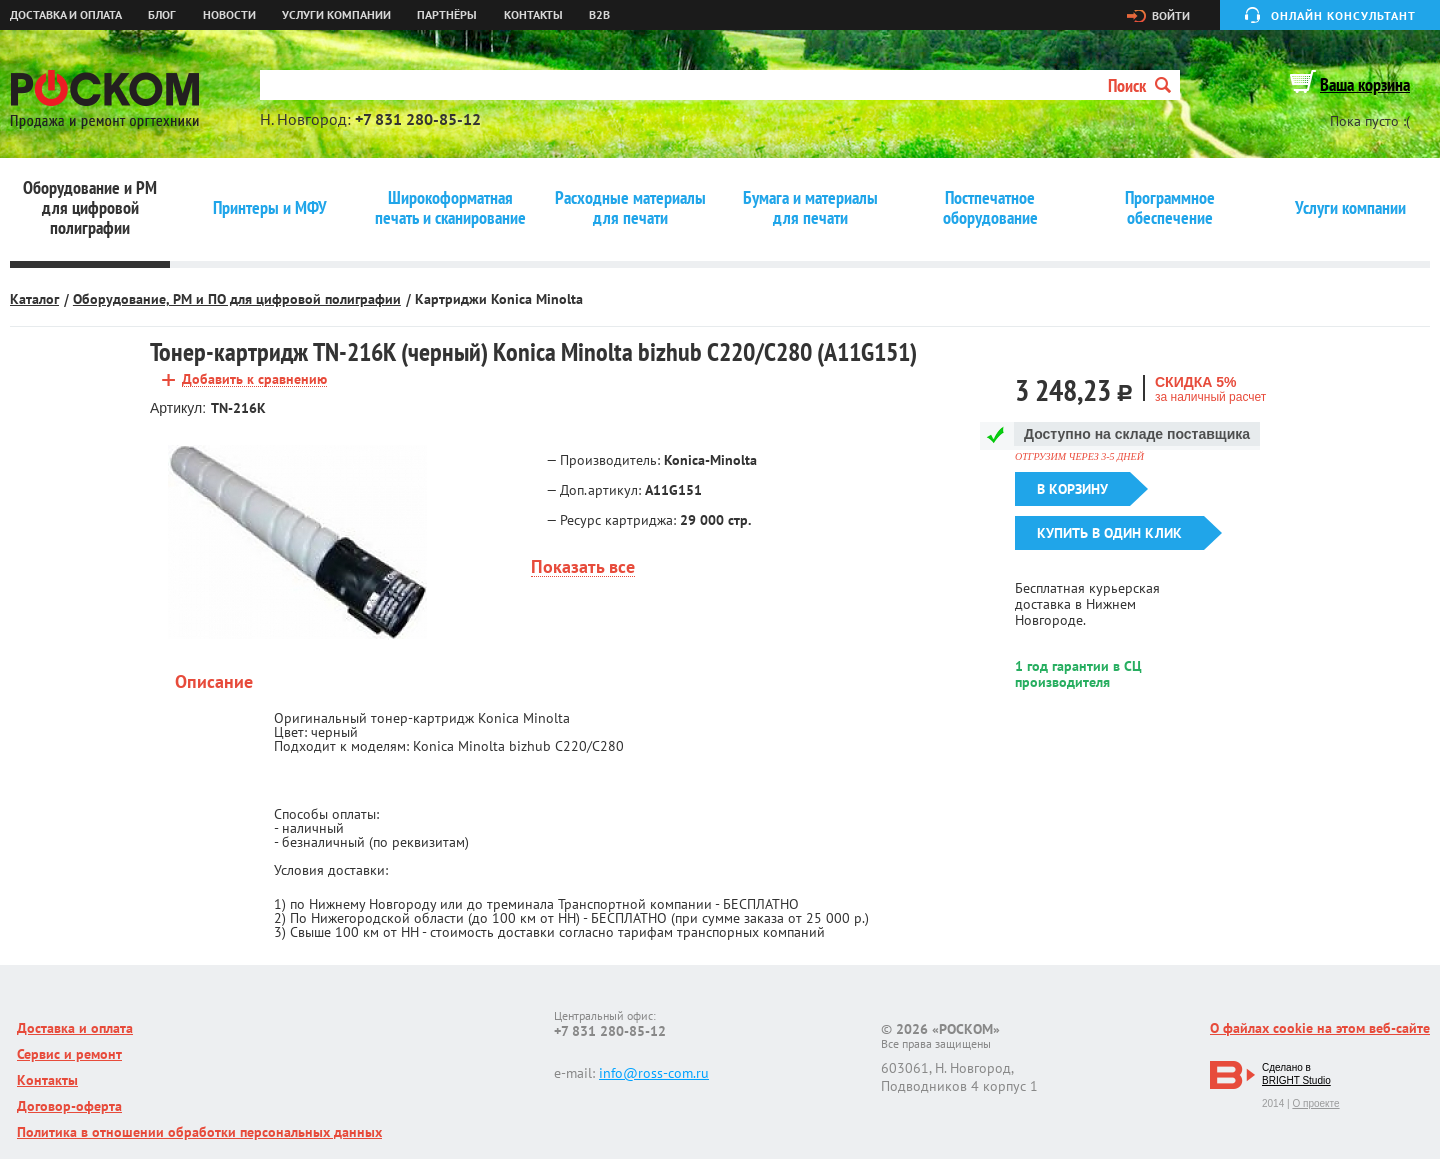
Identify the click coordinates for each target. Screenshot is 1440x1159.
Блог (162, 15)
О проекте (1315, 1103)
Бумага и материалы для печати (810, 208)
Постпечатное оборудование (990, 208)
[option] (297, 542)
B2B (599, 15)
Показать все (583, 567)
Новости (229, 15)
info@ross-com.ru (654, 1073)
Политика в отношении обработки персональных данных (199, 1132)
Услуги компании (336, 15)
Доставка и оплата (66, 15)
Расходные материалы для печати (630, 208)
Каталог (34, 299)
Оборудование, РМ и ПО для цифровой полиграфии (237, 299)
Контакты (533, 15)
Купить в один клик (1109, 533)
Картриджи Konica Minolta (499, 299)
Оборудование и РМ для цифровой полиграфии (90, 208)
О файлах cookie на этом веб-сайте (1320, 1028)
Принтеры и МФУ (270, 208)
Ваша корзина (1365, 84)
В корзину (1072, 489)
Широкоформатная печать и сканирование (450, 208)
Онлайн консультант (1343, 15)
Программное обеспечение (1170, 208)
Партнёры (447, 15)
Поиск (1139, 85)
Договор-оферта (69, 1106)
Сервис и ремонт (69, 1054)
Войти (1171, 16)
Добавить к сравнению (254, 379)
